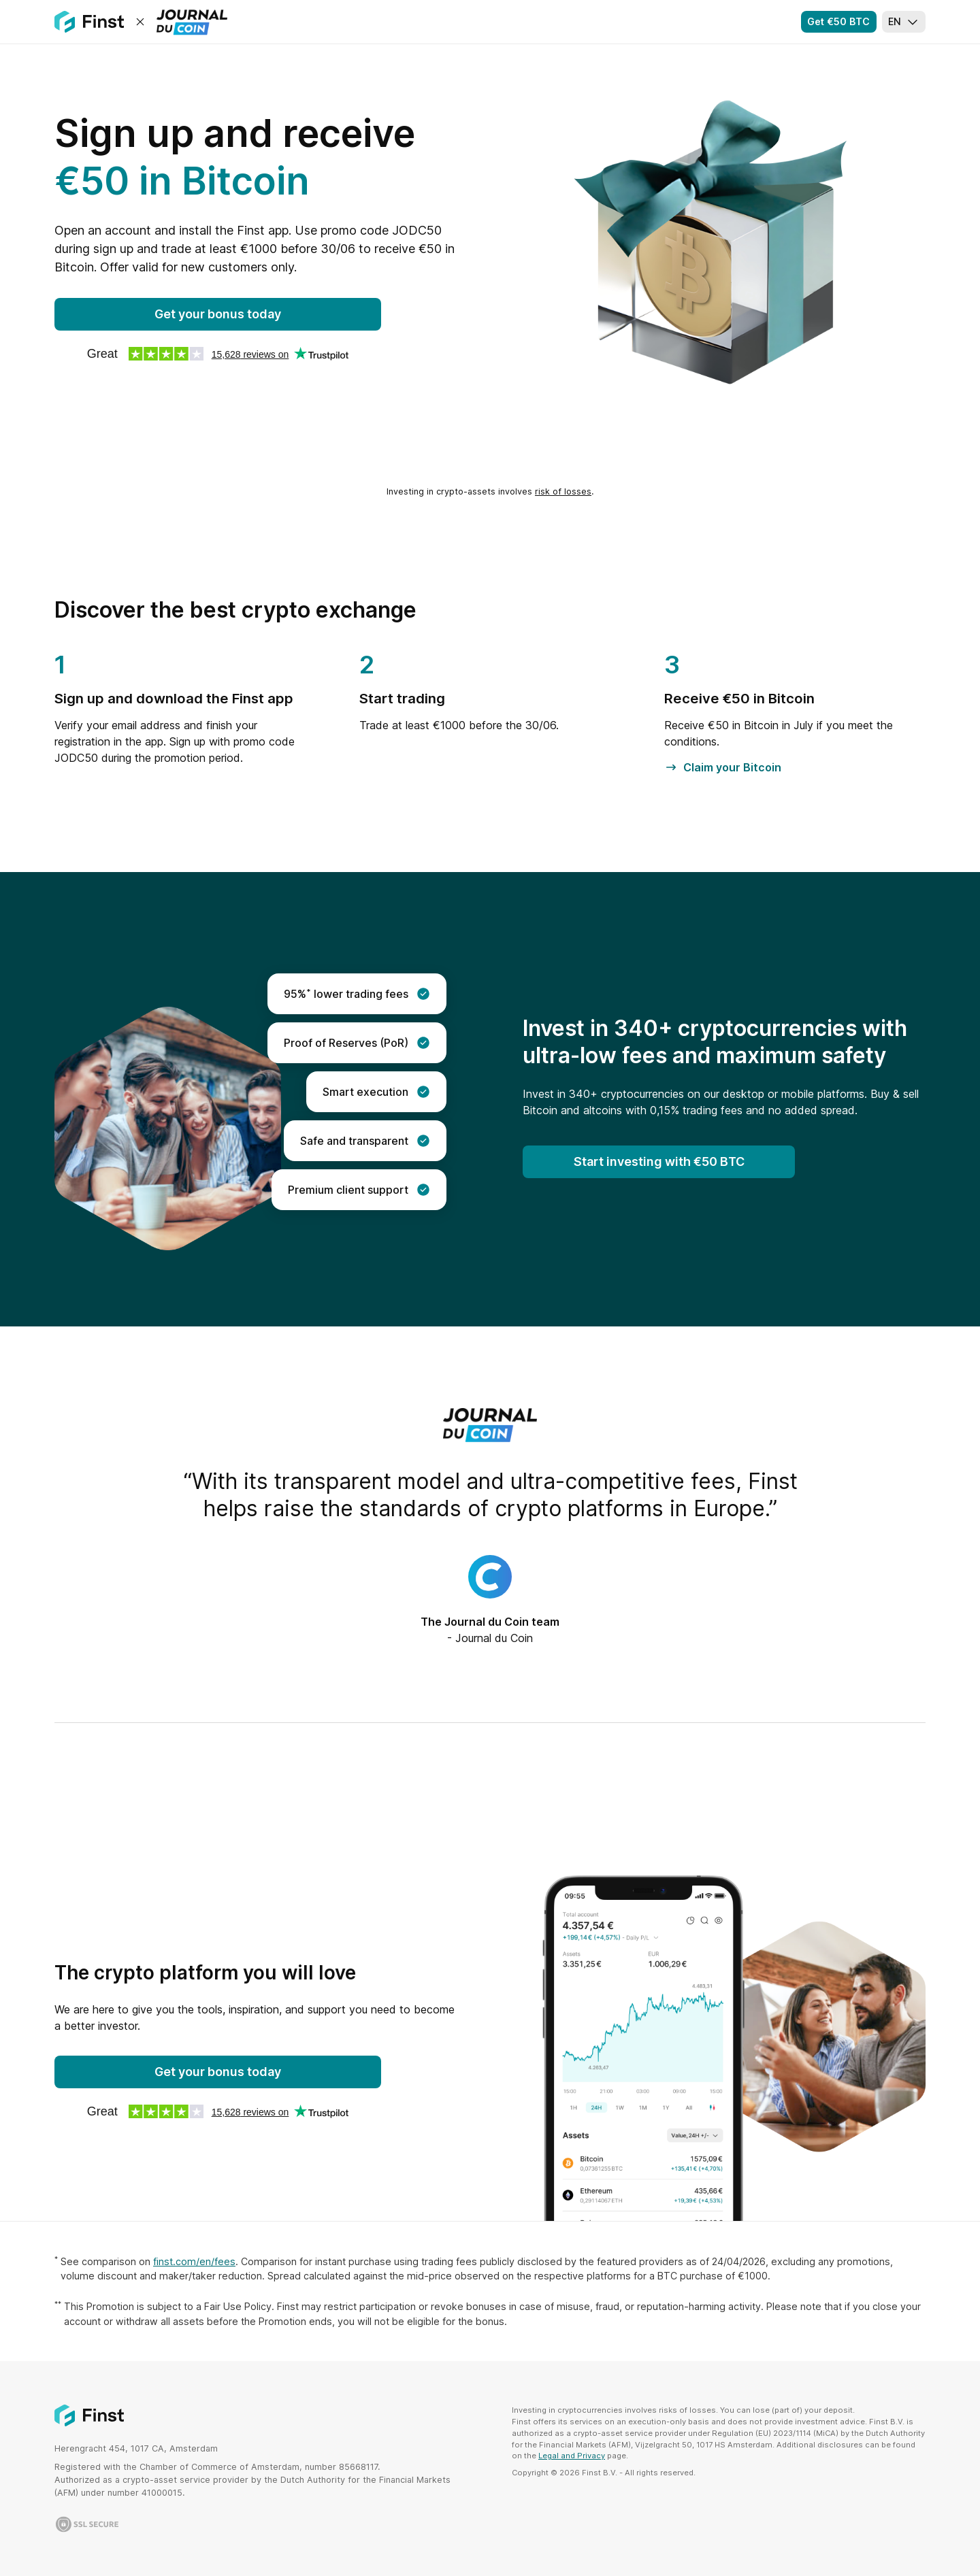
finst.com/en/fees (194, 2261)
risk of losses (563, 491)
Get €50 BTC (838, 21)
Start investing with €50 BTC (659, 1161)
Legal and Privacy (571, 2455)
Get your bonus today (217, 314)
